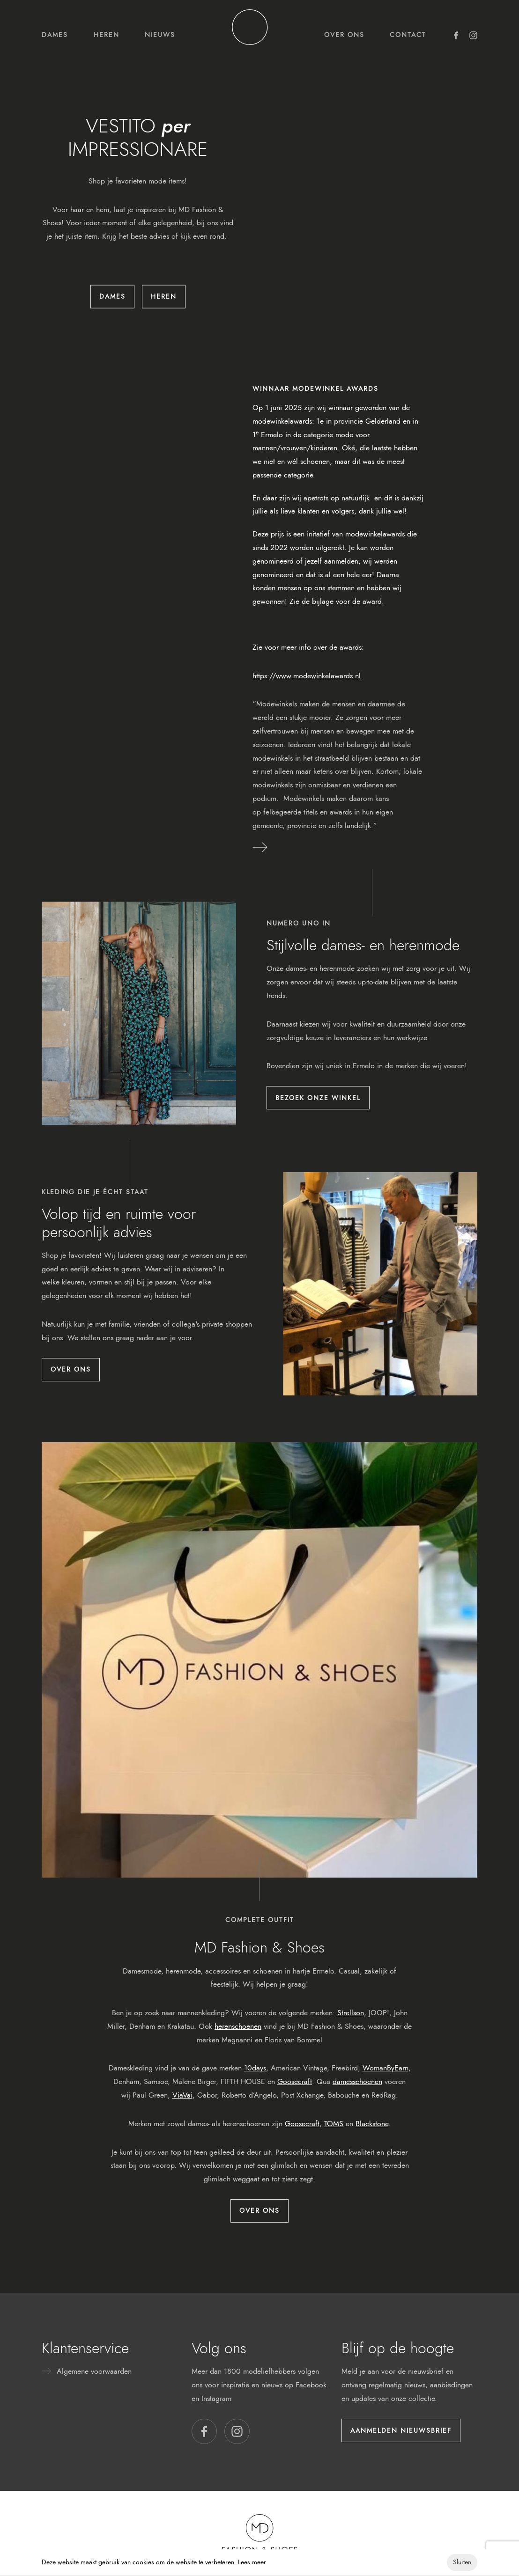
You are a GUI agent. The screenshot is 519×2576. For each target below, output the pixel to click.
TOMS (333, 2123)
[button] (204, 2431)
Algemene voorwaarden (94, 2371)
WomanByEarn (385, 2068)
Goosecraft (294, 2081)
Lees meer (252, 2562)
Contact (408, 34)
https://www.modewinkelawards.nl (306, 676)
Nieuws (160, 34)
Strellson (350, 2013)
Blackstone (372, 2123)
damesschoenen (357, 2081)
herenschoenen (238, 2026)
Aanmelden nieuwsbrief (401, 2430)
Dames (55, 34)
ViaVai (182, 2095)
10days (255, 2068)
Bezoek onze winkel (318, 1098)
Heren (106, 34)
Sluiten (462, 2562)
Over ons (344, 34)
